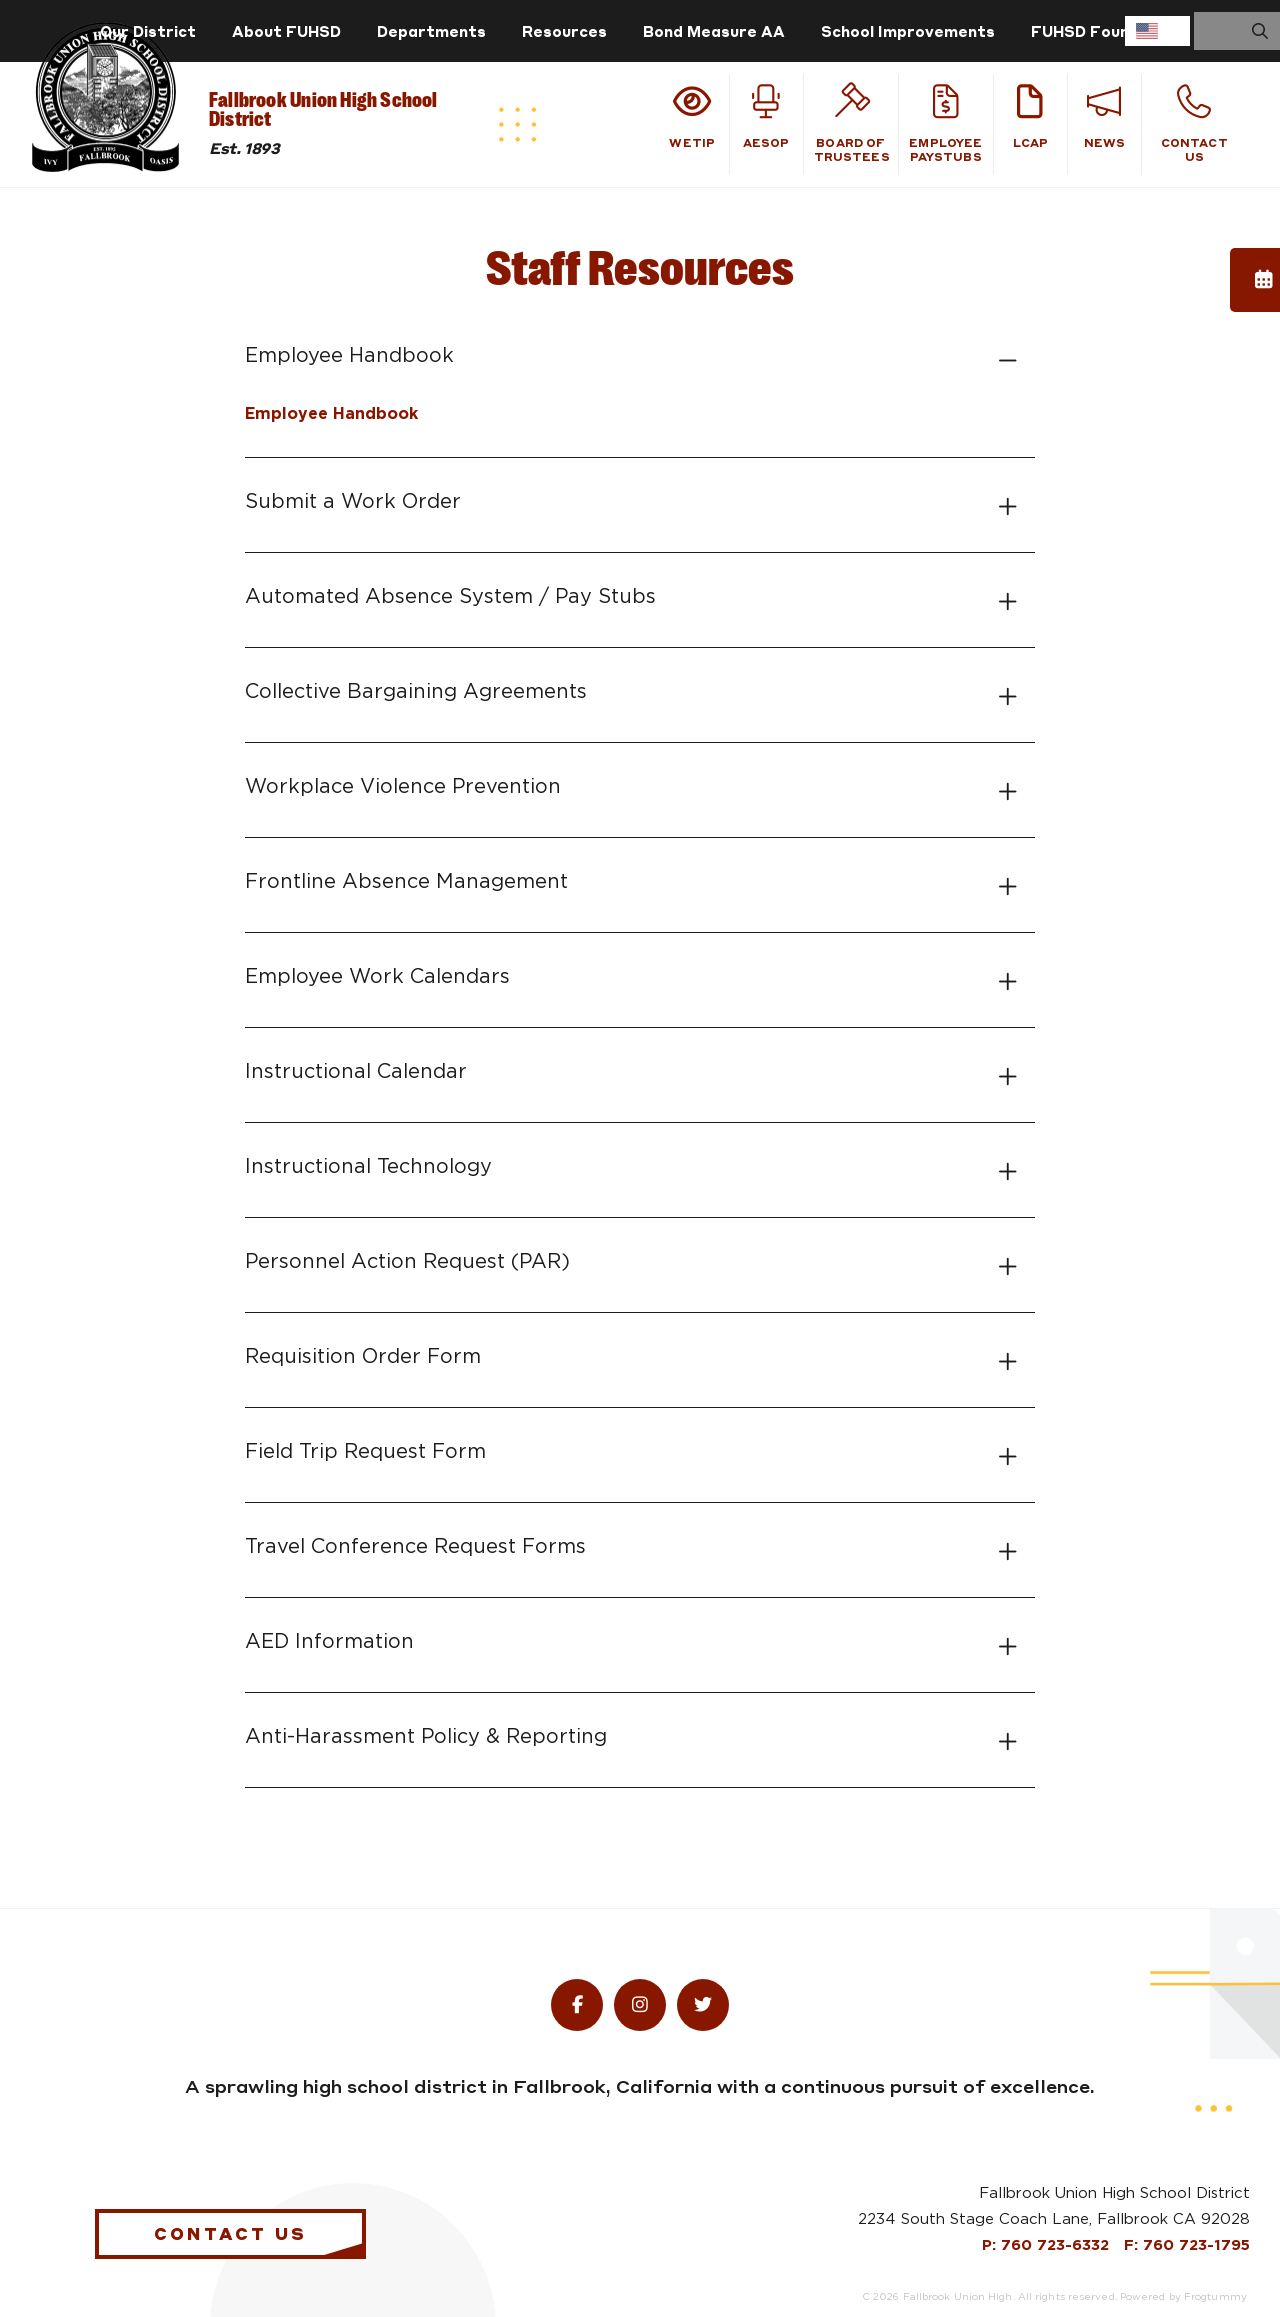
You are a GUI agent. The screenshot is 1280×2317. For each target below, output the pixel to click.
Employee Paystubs (945, 124)
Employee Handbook (331, 414)
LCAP (1030, 117)
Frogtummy (1215, 2297)
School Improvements (908, 31)
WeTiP (692, 117)
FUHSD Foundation (1106, 31)
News (1104, 117)
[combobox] (1157, 31)
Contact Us (1194, 124)
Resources (564, 31)
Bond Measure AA (714, 31)
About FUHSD (286, 31)
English (1147, 31)
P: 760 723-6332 (1048, 2245)
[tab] (640, 356)
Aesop (766, 117)
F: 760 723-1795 (1187, 2245)
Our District (148, 31)
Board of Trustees (852, 124)
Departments (431, 31)
